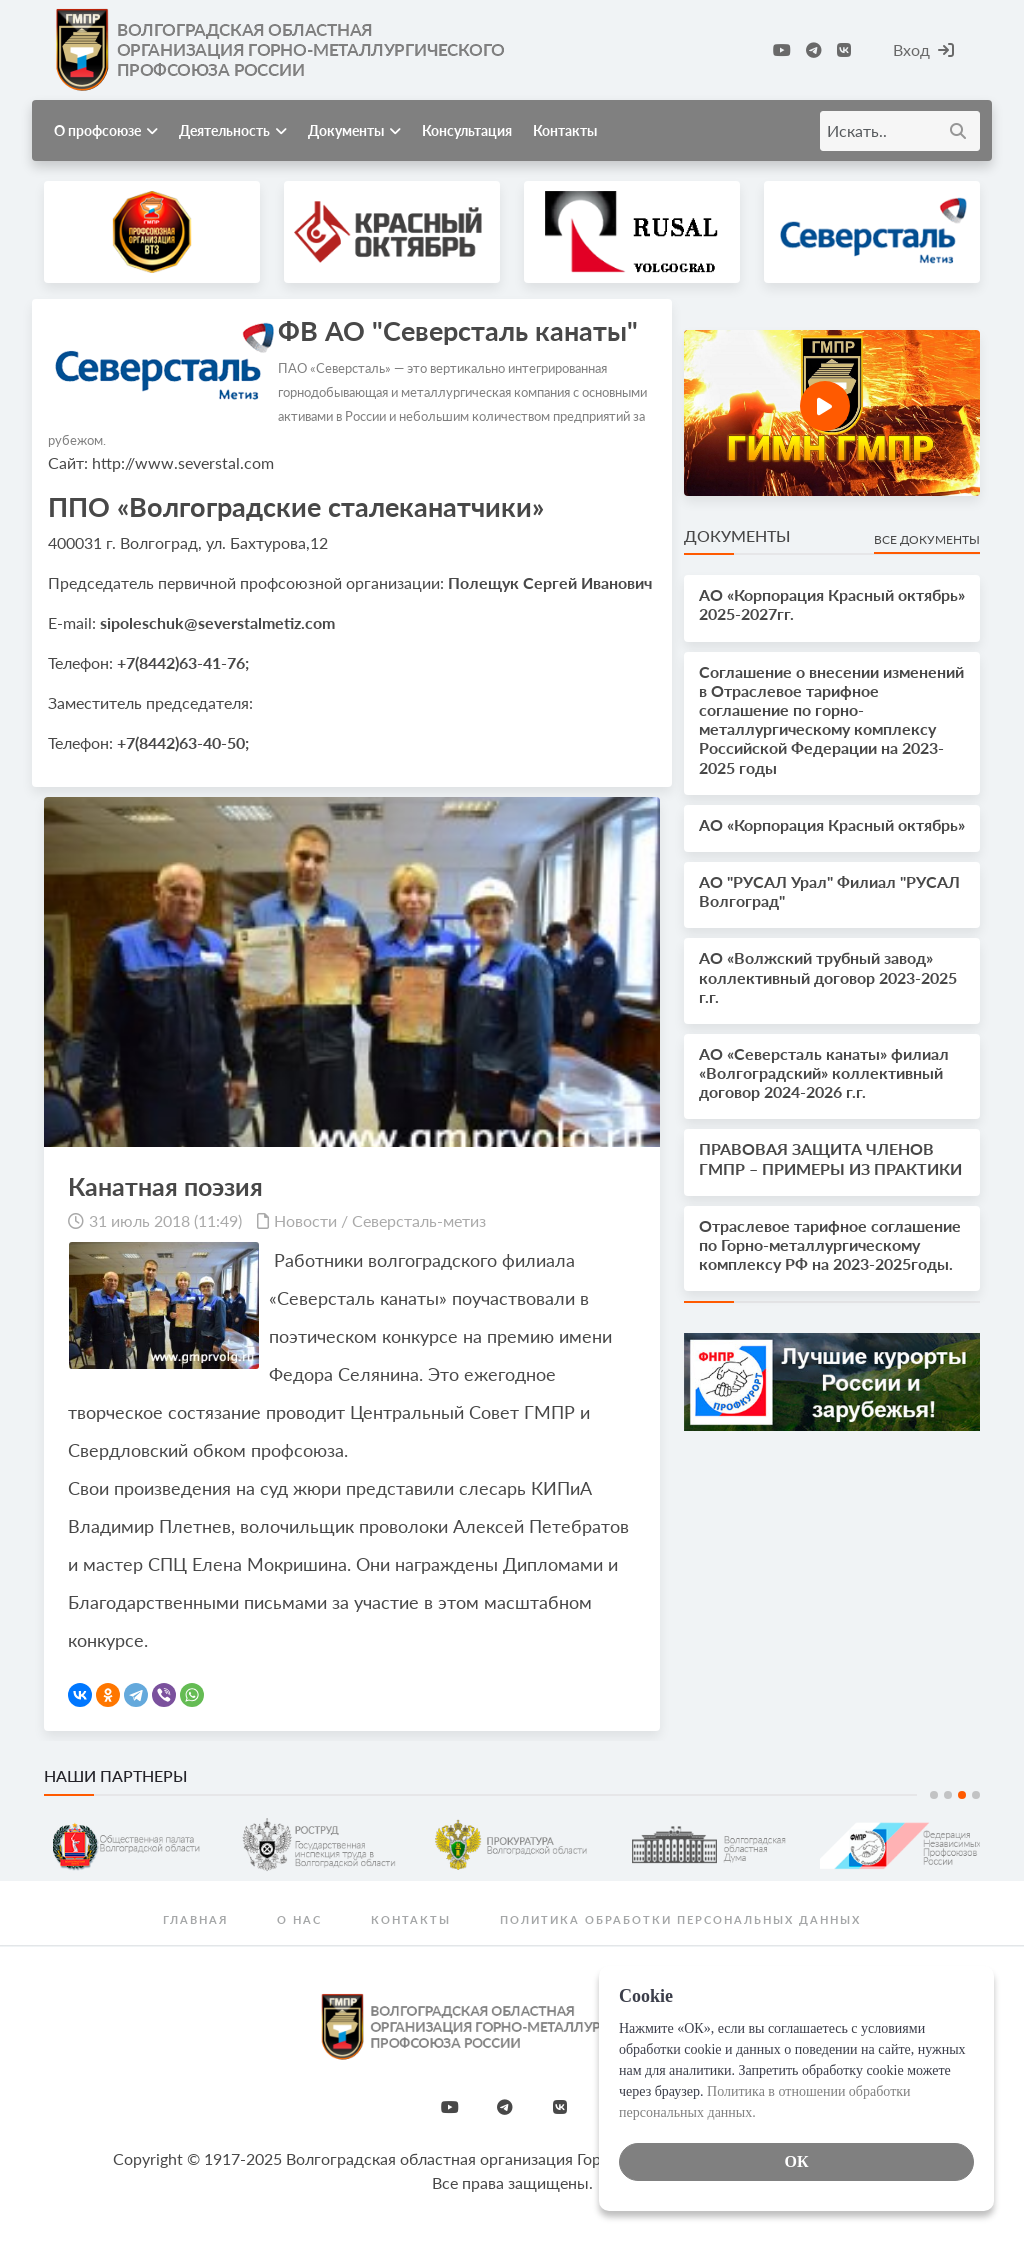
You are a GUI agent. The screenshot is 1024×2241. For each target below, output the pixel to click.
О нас (299, 1919)
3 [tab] (962, 1795)
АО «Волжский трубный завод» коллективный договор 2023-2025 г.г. (828, 976)
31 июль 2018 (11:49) (165, 1220)
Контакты (565, 130)
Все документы (927, 539)
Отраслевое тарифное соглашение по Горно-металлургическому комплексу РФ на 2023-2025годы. (830, 1244)
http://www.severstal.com (183, 462)
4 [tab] (976, 1795)
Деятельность (233, 130)
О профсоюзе (106, 130)
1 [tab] (934, 1795)
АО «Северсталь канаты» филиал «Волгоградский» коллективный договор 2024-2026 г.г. (824, 1072)
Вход (923, 49)
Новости (305, 1220)
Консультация (467, 130)
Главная (195, 1919)
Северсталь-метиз (419, 1220)
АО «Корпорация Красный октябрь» (832, 824)
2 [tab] (948, 1795)
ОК (796, 2161)
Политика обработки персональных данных (680, 1919)
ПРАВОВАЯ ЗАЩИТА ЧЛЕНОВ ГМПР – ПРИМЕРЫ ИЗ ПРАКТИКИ (830, 1158)
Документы (354, 130)
